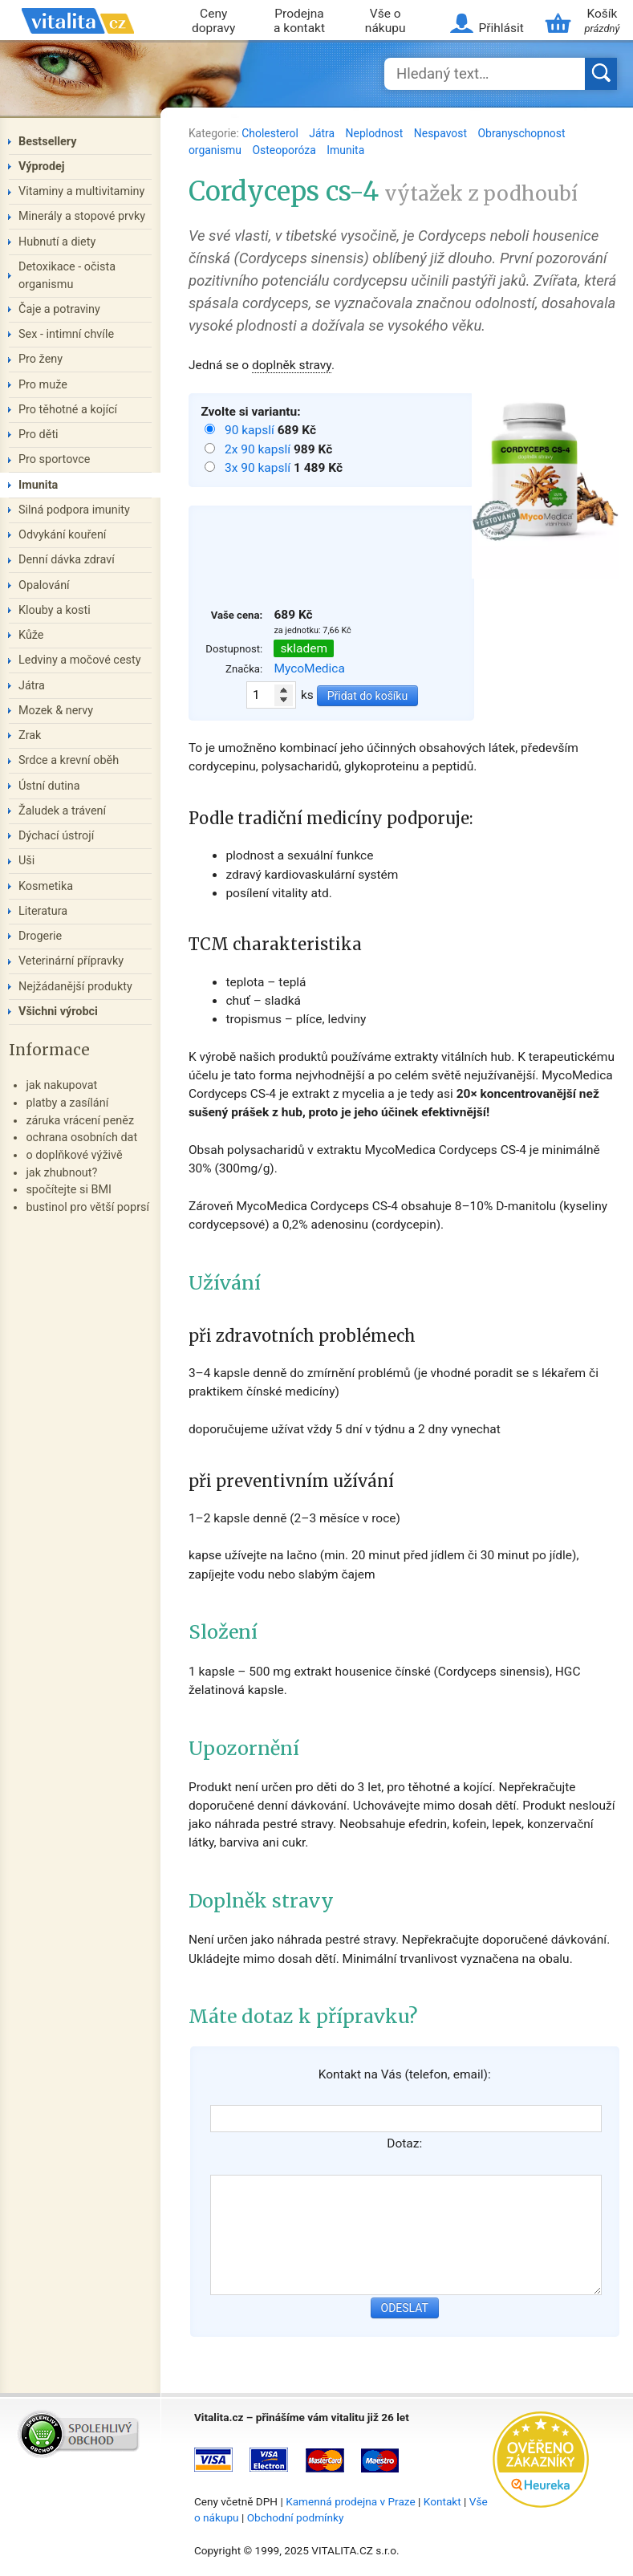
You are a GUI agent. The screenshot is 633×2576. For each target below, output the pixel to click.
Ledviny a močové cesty (79, 660)
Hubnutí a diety (56, 242)
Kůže (31, 635)
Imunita (345, 150)
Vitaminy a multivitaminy (81, 191)
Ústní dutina (49, 786)
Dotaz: (404, 2143)
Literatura (42, 911)
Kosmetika (45, 886)
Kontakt (442, 2501)
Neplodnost (376, 133)
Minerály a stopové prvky (81, 216)
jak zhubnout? (61, 1173)
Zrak (29, 735)
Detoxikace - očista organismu (67, 275)
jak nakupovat (61, 1085)
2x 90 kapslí (259, 449)
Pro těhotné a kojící (67, 409)
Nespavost (442, 133)
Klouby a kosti (54, 610)
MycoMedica (309, 668)
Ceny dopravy (213, 21)
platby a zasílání (67, 1103)
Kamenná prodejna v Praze (351, 2501)
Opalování (44, 585)
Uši (26, 860)
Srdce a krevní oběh (68, 760)
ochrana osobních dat (81, 1137)
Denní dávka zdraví (66, 560)
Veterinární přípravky (71, 961)
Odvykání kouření (62, 535)
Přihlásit (500, 28)
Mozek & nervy (55, 710)
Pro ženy (40, 359)
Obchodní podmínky (295, 2517)
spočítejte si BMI (69, 1190)
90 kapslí (251, 430)
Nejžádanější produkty (75, 986)
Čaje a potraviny (59, 309)
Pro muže (42, 385)
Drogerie (40, 936)
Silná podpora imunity (74, 510)
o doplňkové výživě (74, 1155)
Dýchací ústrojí (56, 836)
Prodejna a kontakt (299, 21)
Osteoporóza (285, 150)
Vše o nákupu (385, 21)
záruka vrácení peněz (80, 1121)
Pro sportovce (54, 459)
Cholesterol (271, 133)
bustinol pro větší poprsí (87, 1207)
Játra (323, 133)
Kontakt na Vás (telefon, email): (405, 2074)
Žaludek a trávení (62, 811)
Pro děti (38, 434)
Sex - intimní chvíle (66, 334)
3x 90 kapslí (259, 468)
